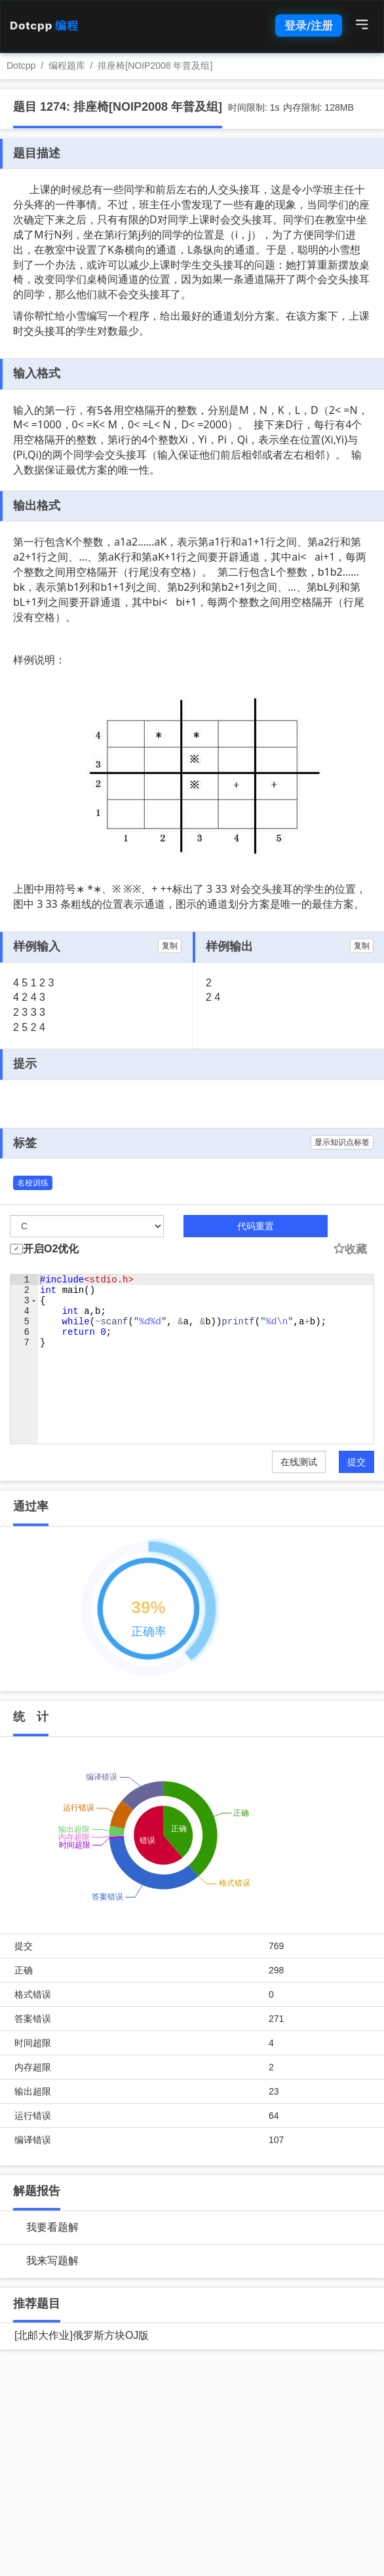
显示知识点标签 (342, 1142)
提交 (356, 1462)
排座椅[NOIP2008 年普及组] (155, 65)
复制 (170, 945)
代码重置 (255, 1226)
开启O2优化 (51, 1248)
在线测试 (298, 1462)
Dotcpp (44, 25)
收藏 (350, 1249)
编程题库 (66, 65)
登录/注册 (308, 25)
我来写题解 (52, 2260)
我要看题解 (52, 2227)
